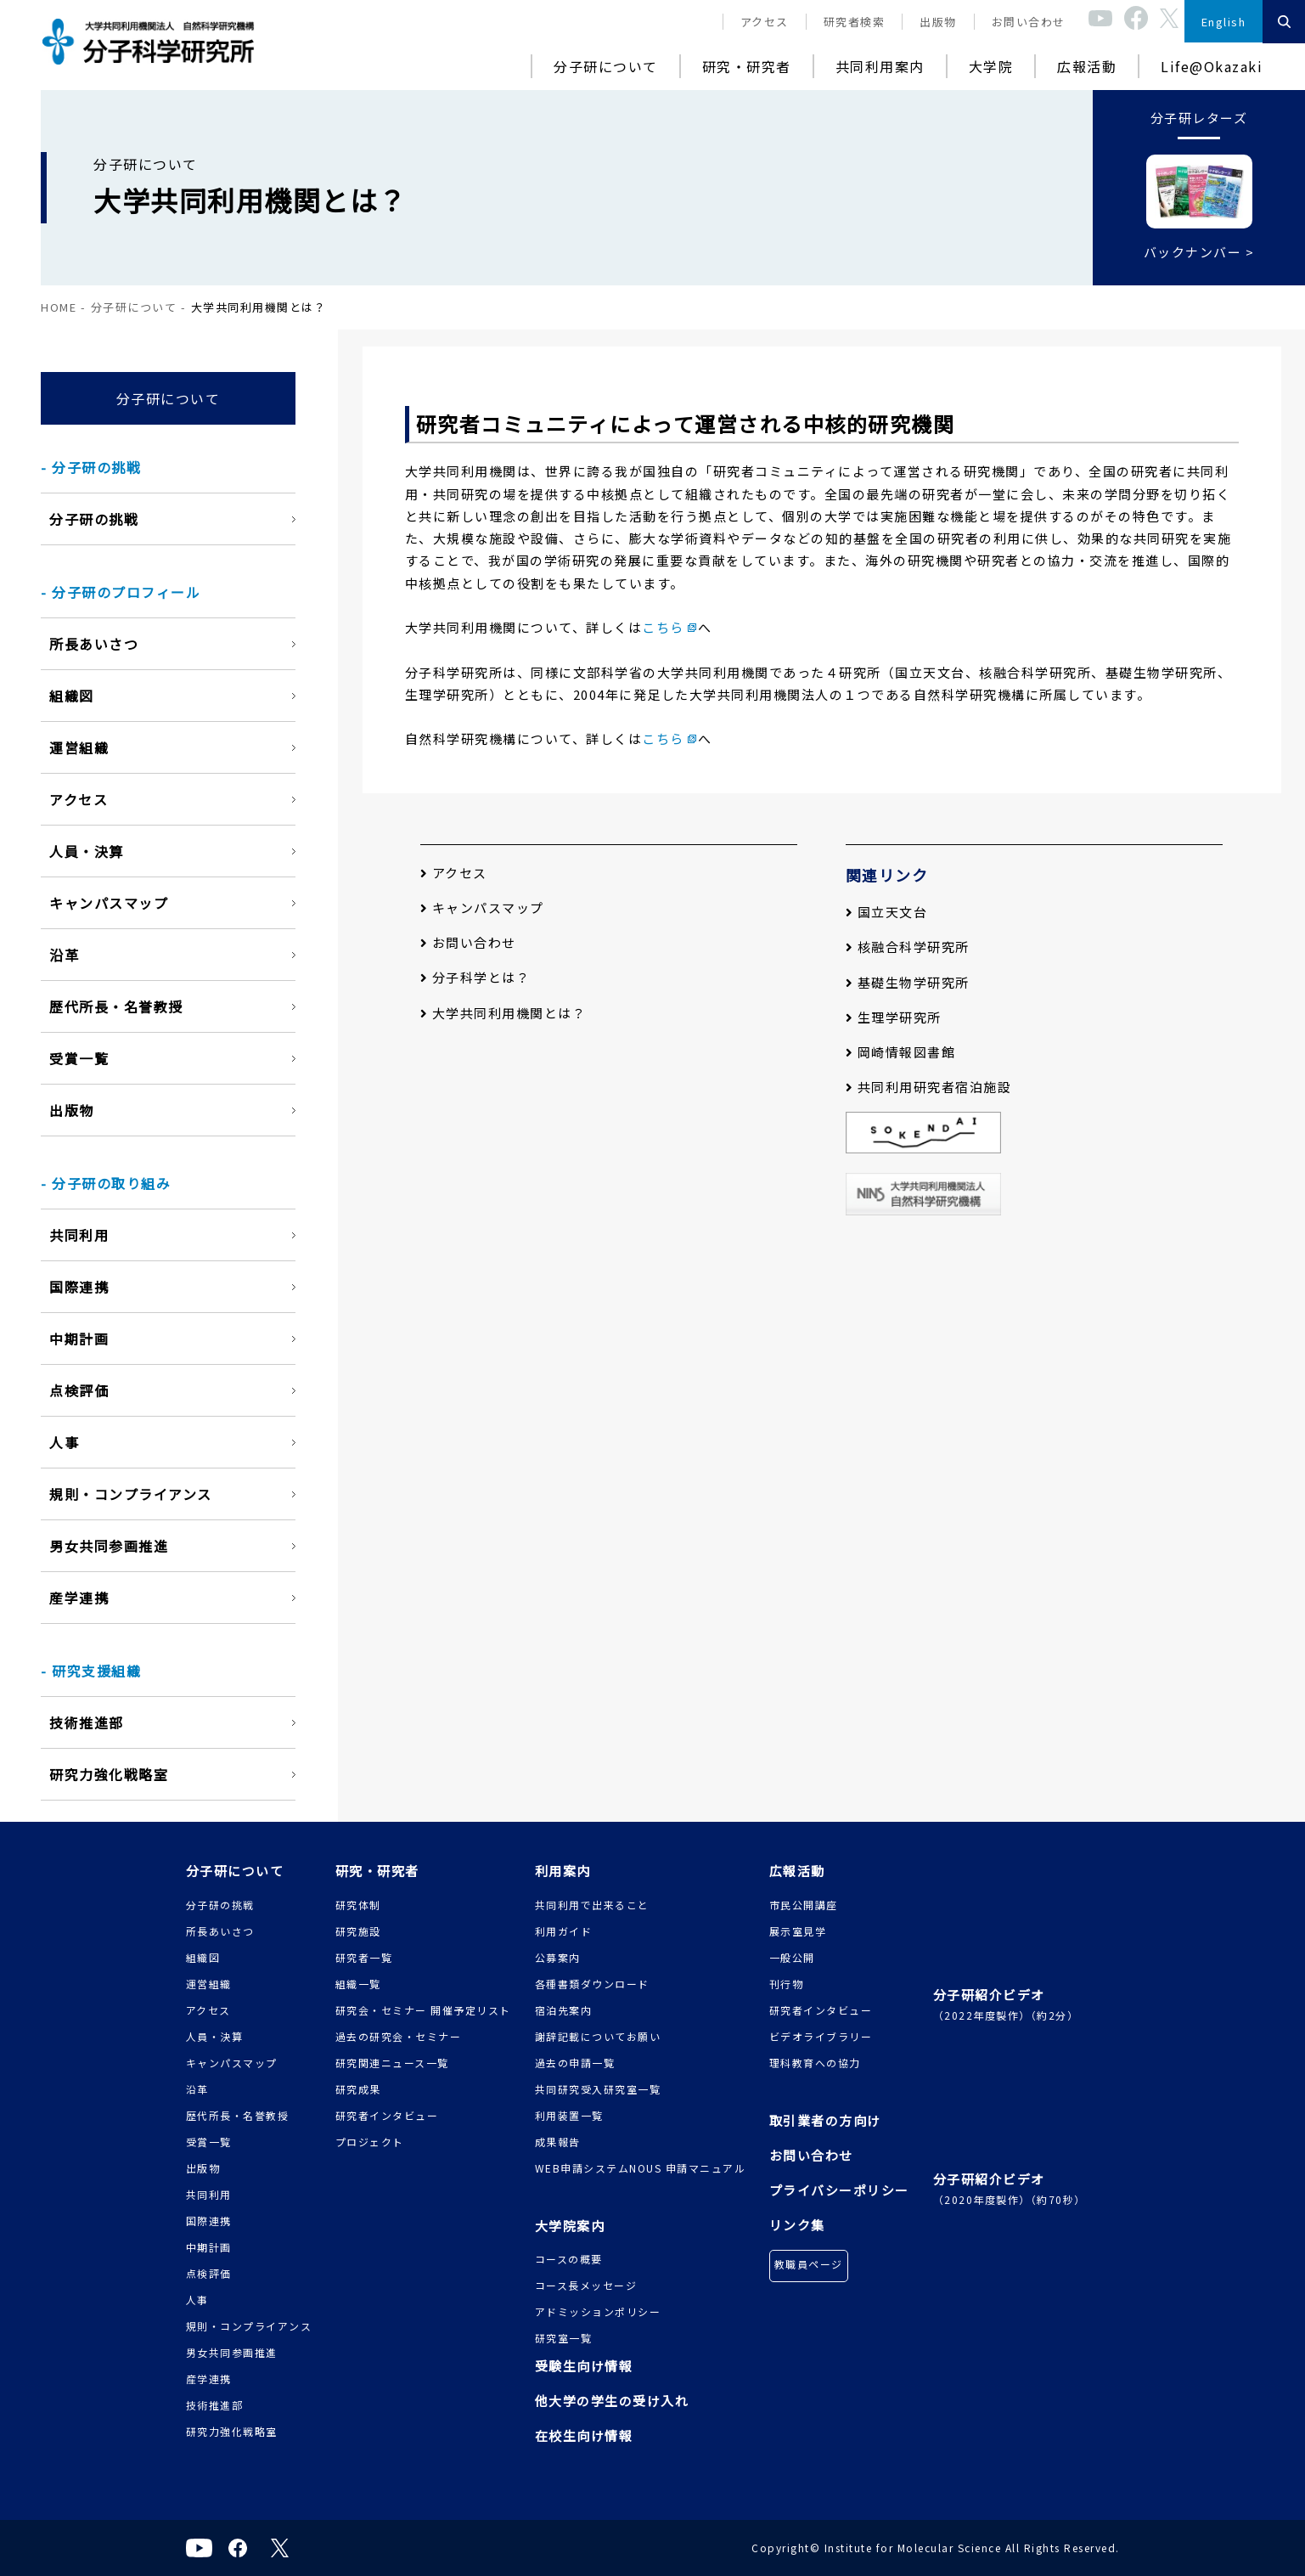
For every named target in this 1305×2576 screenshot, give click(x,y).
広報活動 (1087, 66)
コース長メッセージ (586, 2285)
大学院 (991, 66)
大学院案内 (570, 2226)
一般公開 (792, 1957)
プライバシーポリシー (839, 2190)
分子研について (606, 66)
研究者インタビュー (387, 2115)
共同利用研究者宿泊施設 (929, 1087)
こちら (663, 627)
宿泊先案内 (564, 2010)
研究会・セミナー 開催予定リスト (423, 2010)
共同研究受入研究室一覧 (598, 2089)
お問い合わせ (1029, 22)
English (1223, 22)
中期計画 (79, 1338)
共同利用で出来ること (592, 1904)
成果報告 (558, 2141)
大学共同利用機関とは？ (503, 1013)
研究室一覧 (564, 2338)
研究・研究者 (746, 66)
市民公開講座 (803, 1904)
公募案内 (558, 1957)
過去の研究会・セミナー (398, 2036)
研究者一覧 (364, 1957)
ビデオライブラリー (821, 2036)
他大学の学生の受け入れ (612, 2401)
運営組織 (79, 747)
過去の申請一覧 (575, 2062)
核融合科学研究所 (908, 946)
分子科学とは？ (475, 977)
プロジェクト (369, 2141)
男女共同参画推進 (108, 1546)
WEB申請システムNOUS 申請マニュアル (640, 2168)
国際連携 (79, 1287)
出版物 (938, 22)
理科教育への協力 (815, 2062)
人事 (64, 1442)
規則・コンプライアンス (130, 1494)
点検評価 (79, 1390)
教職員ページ (808, 2264)
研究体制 (358, 1904)
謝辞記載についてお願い (598, 2036)
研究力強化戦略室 (108, 1774)
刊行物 (786, 1983)
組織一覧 (358, 1983)
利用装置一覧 (569, 2115)
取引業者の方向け (825, 2120)
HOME (58, 307)
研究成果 (358, 2089)
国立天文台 (887, 912)
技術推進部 (86, 1722)
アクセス (764, 22)
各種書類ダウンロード (592, 1983)
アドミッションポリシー (598, 2311)
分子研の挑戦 (93, 519)
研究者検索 (855, 22)
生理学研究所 (894, 1017)
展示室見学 (798, 1931)
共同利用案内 (880, 66)
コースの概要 (569, 2259)
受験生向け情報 (584, 2366)
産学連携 (79, 1597)
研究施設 (358, 1931)
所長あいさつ (93, 644)
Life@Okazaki (1212, 66)
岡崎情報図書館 (901, 1052)
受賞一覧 (79, 1058)
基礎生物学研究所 (908, 982)
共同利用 (79, 1235)
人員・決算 (86, 851)
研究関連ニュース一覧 (392, 2062)
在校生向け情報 (584, 2435)
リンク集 (797, 2225)
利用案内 (563, 1871)
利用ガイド (564, 1931)
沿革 (64, 954)
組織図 (71, 695)
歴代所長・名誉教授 (116, 1006)
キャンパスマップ (108, 903)
